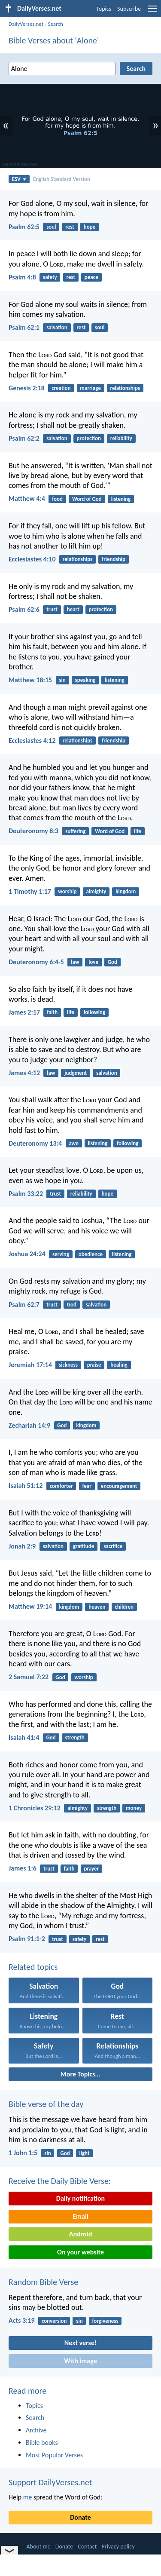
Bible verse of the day (46, 2104)
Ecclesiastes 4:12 (32, 740)
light (84, 2153)
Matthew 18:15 (30, 680)
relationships (125, 388)
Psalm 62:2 (24, 438)
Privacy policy (118, 2546)
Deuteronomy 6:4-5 (36, 962)
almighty (96, 891)
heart (73, 609)
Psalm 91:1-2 (27, 1939)
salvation (56, 327)
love (93, 962)
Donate (80, 2517)
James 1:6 (22, 1868)
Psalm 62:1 (24, 327)
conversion (54, 2321)
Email (80, 2216)
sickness (68, 1365)
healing (118, 1365)
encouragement (119, 1486)
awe (73, 1143)
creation (61, 388)
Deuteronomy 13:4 (35, 1143)
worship (67, 891)
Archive (36, 2430)
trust (52, 609)
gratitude (83, 1546)
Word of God (87, 499)
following (94, 1012)
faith (52, 1012)
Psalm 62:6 (24, 609)
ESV (19, 179)
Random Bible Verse (43, 2282)
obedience (91, 1254)
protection (89, 438)
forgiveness (105, 2321)
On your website (80, 2252)
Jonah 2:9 (22, 1546)
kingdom (125, 891)
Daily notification (80, 2198)
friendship (113, 559)
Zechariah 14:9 (29, 1425)
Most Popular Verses (54, 2455)
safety (50, 277)
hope (90, 227)
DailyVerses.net (26, 24)
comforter (61, 1486)
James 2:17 (24, 1012)
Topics (103, 8)
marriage (90, 388)
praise (94, 1365)
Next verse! (80, 2343)
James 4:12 (24, 1073)
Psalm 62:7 (24, 1304)
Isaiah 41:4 (24, 1737)
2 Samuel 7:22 (29, 1677)
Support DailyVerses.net (50, 2482)
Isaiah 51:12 (26, 1485)
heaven (96, 1607)
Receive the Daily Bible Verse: (60, 2181)
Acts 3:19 (22, 2320)
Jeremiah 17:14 (30, 1365)
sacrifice (112, 1546)
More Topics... (80, 2074)
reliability (121, 438)
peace (91, 277)
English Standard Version (61, 179)
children (124, 1607)
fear (86, 1486)
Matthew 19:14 (30, 1606)
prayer (91, 1868)
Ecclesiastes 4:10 (32, 559)
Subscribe (129, 8)
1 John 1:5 (23, 2153)
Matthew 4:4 (27, 498)
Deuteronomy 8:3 (33, 831)
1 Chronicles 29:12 (35, 1808)
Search (55, 24)
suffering (75, 831)
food (57, 499)
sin (62, 680)
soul (51, 227)
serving (60, 1254)
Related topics (33, 1967)
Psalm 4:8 (22, 277)
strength (75, 1737)
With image (80, 2361)
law (75, 962)
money (134, 1808)
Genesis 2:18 (27, 388)
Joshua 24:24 (27, 1254)
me (27, 2497)
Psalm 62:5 (24, 227)
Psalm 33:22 (26, 1194)
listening (121, 499)
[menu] (152, 12)
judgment (75, 1073)
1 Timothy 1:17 (30, 891)
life (137, 831)
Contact (87, 2546)
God (112, 962)
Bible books (42, 2442)
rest (69, 227)
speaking (85, 680)
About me (38, 2546)
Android (80, 2234)
